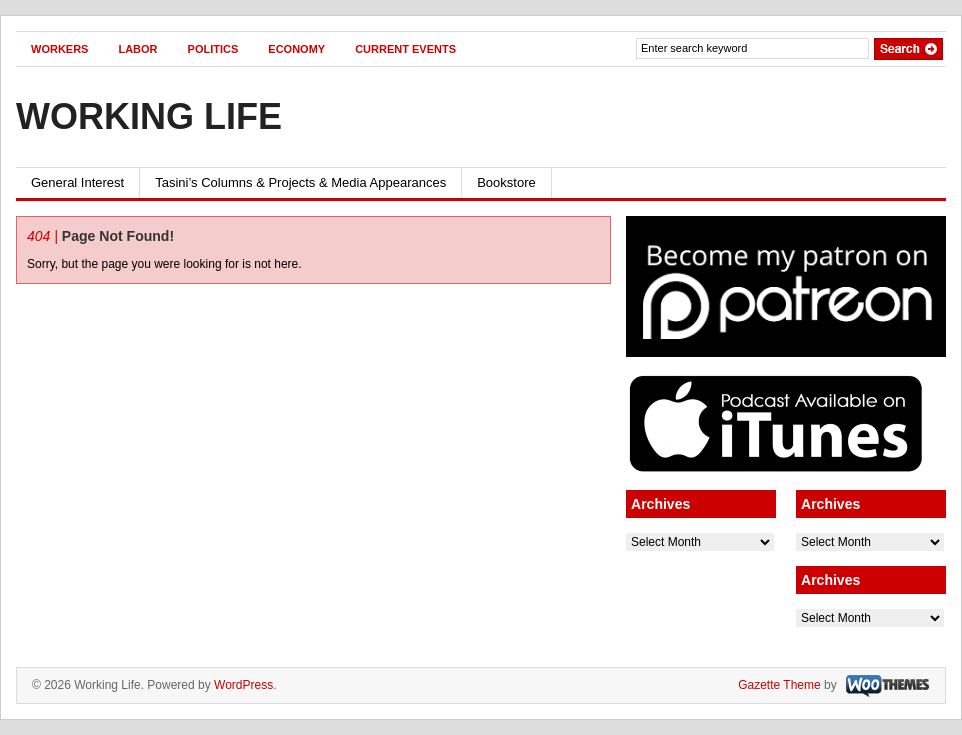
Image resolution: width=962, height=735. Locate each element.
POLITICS (213, 49)
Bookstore (506, 182)
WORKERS (59, 49)
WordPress (243, 685)
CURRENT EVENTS (405, 49)
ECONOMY (296, 49)
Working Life (149, 116)
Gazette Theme (779, 685)
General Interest (77, 182)
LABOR (137, 49)
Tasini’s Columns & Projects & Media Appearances (300, 182)
